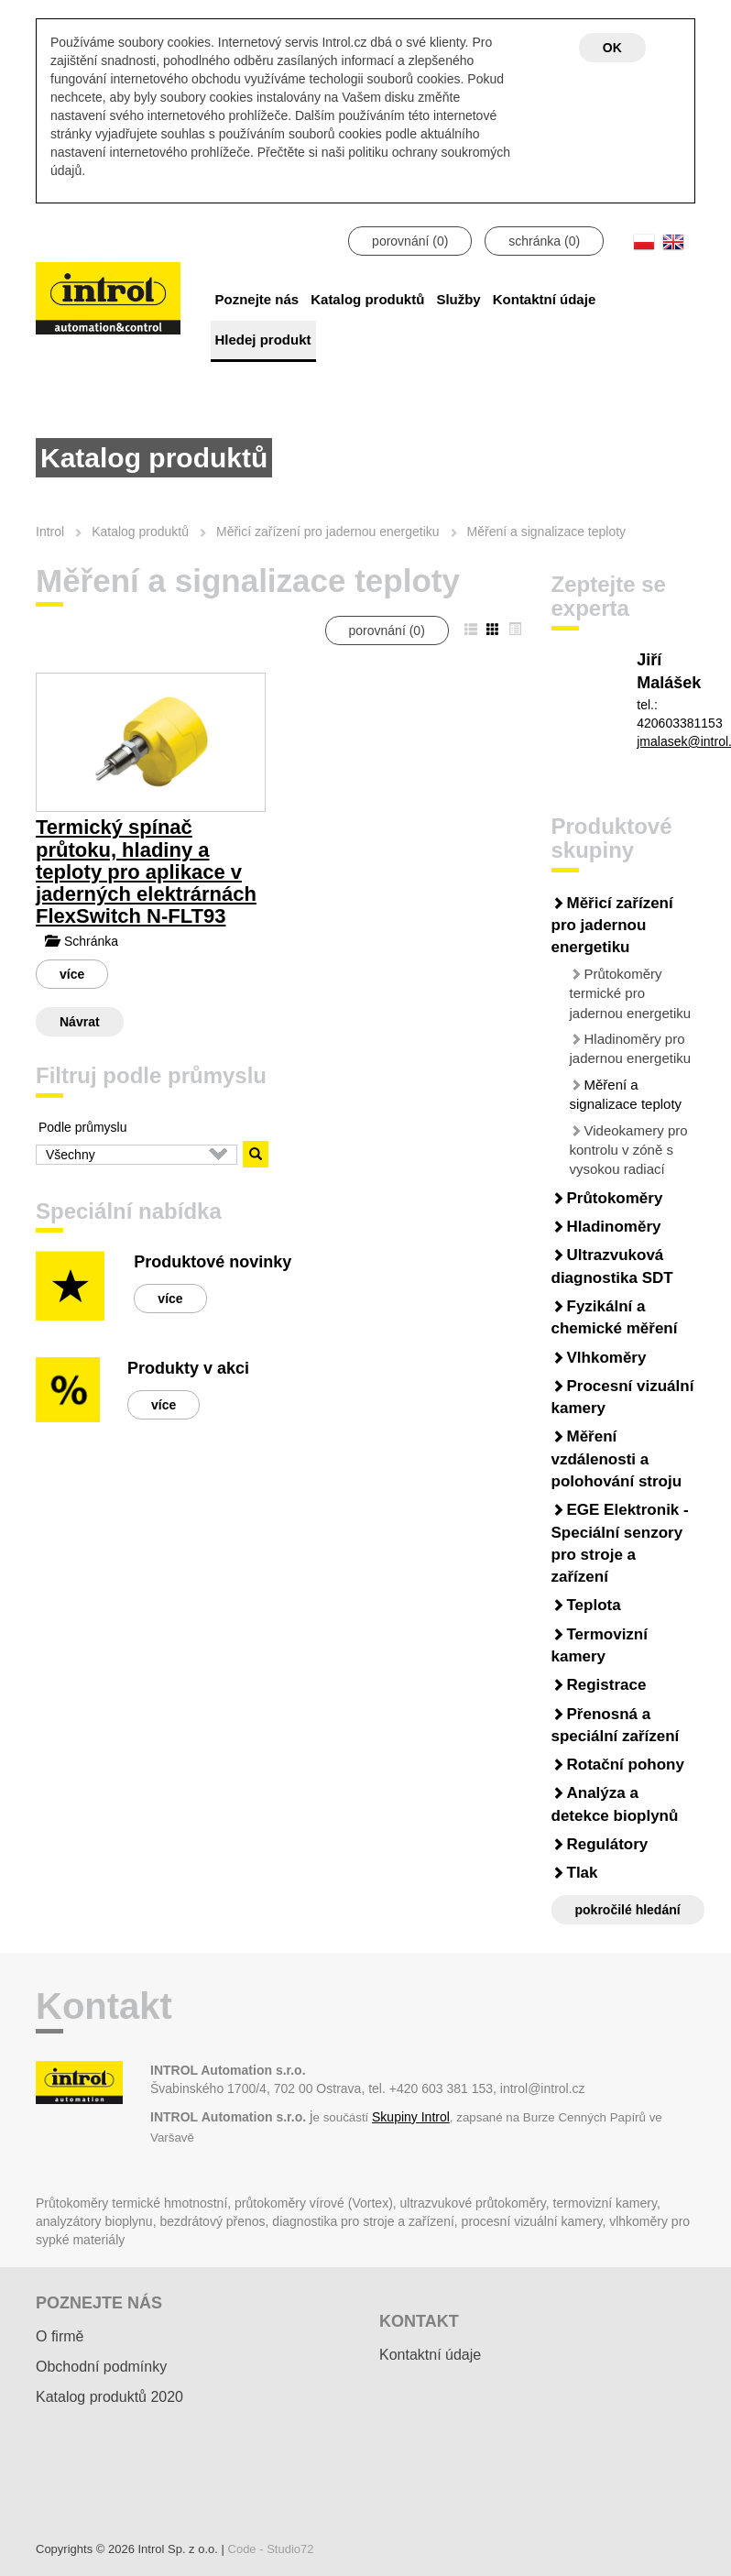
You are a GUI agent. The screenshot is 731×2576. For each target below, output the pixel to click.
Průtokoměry (615, 1198)
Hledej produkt (263, 339)
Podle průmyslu (82, 1127)
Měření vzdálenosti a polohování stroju (616, 1459)
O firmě (59, 2336)
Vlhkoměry (607, 1357)
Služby (458, 299)
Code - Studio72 (271, 2549)
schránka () (544, 241)
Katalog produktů (367, 299)
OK (612, 47)
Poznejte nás (257, 299)
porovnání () (410, 241)
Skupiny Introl (411, 2117)
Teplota (594, 1605)
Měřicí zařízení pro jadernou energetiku (612, 925)
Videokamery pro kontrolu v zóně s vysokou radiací (629, 1150)
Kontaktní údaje (544, 299)
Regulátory (608, 1844)
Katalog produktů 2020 (109, 2397)
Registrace (607, 1685)
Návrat (80, 1021)
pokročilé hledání (628, 1909)
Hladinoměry (614, 1226)
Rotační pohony (625, 1764)
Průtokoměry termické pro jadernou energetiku (631, 993)
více (72, 974)
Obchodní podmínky (101, 2366)
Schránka (81, 941)
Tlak (582, 1872)
